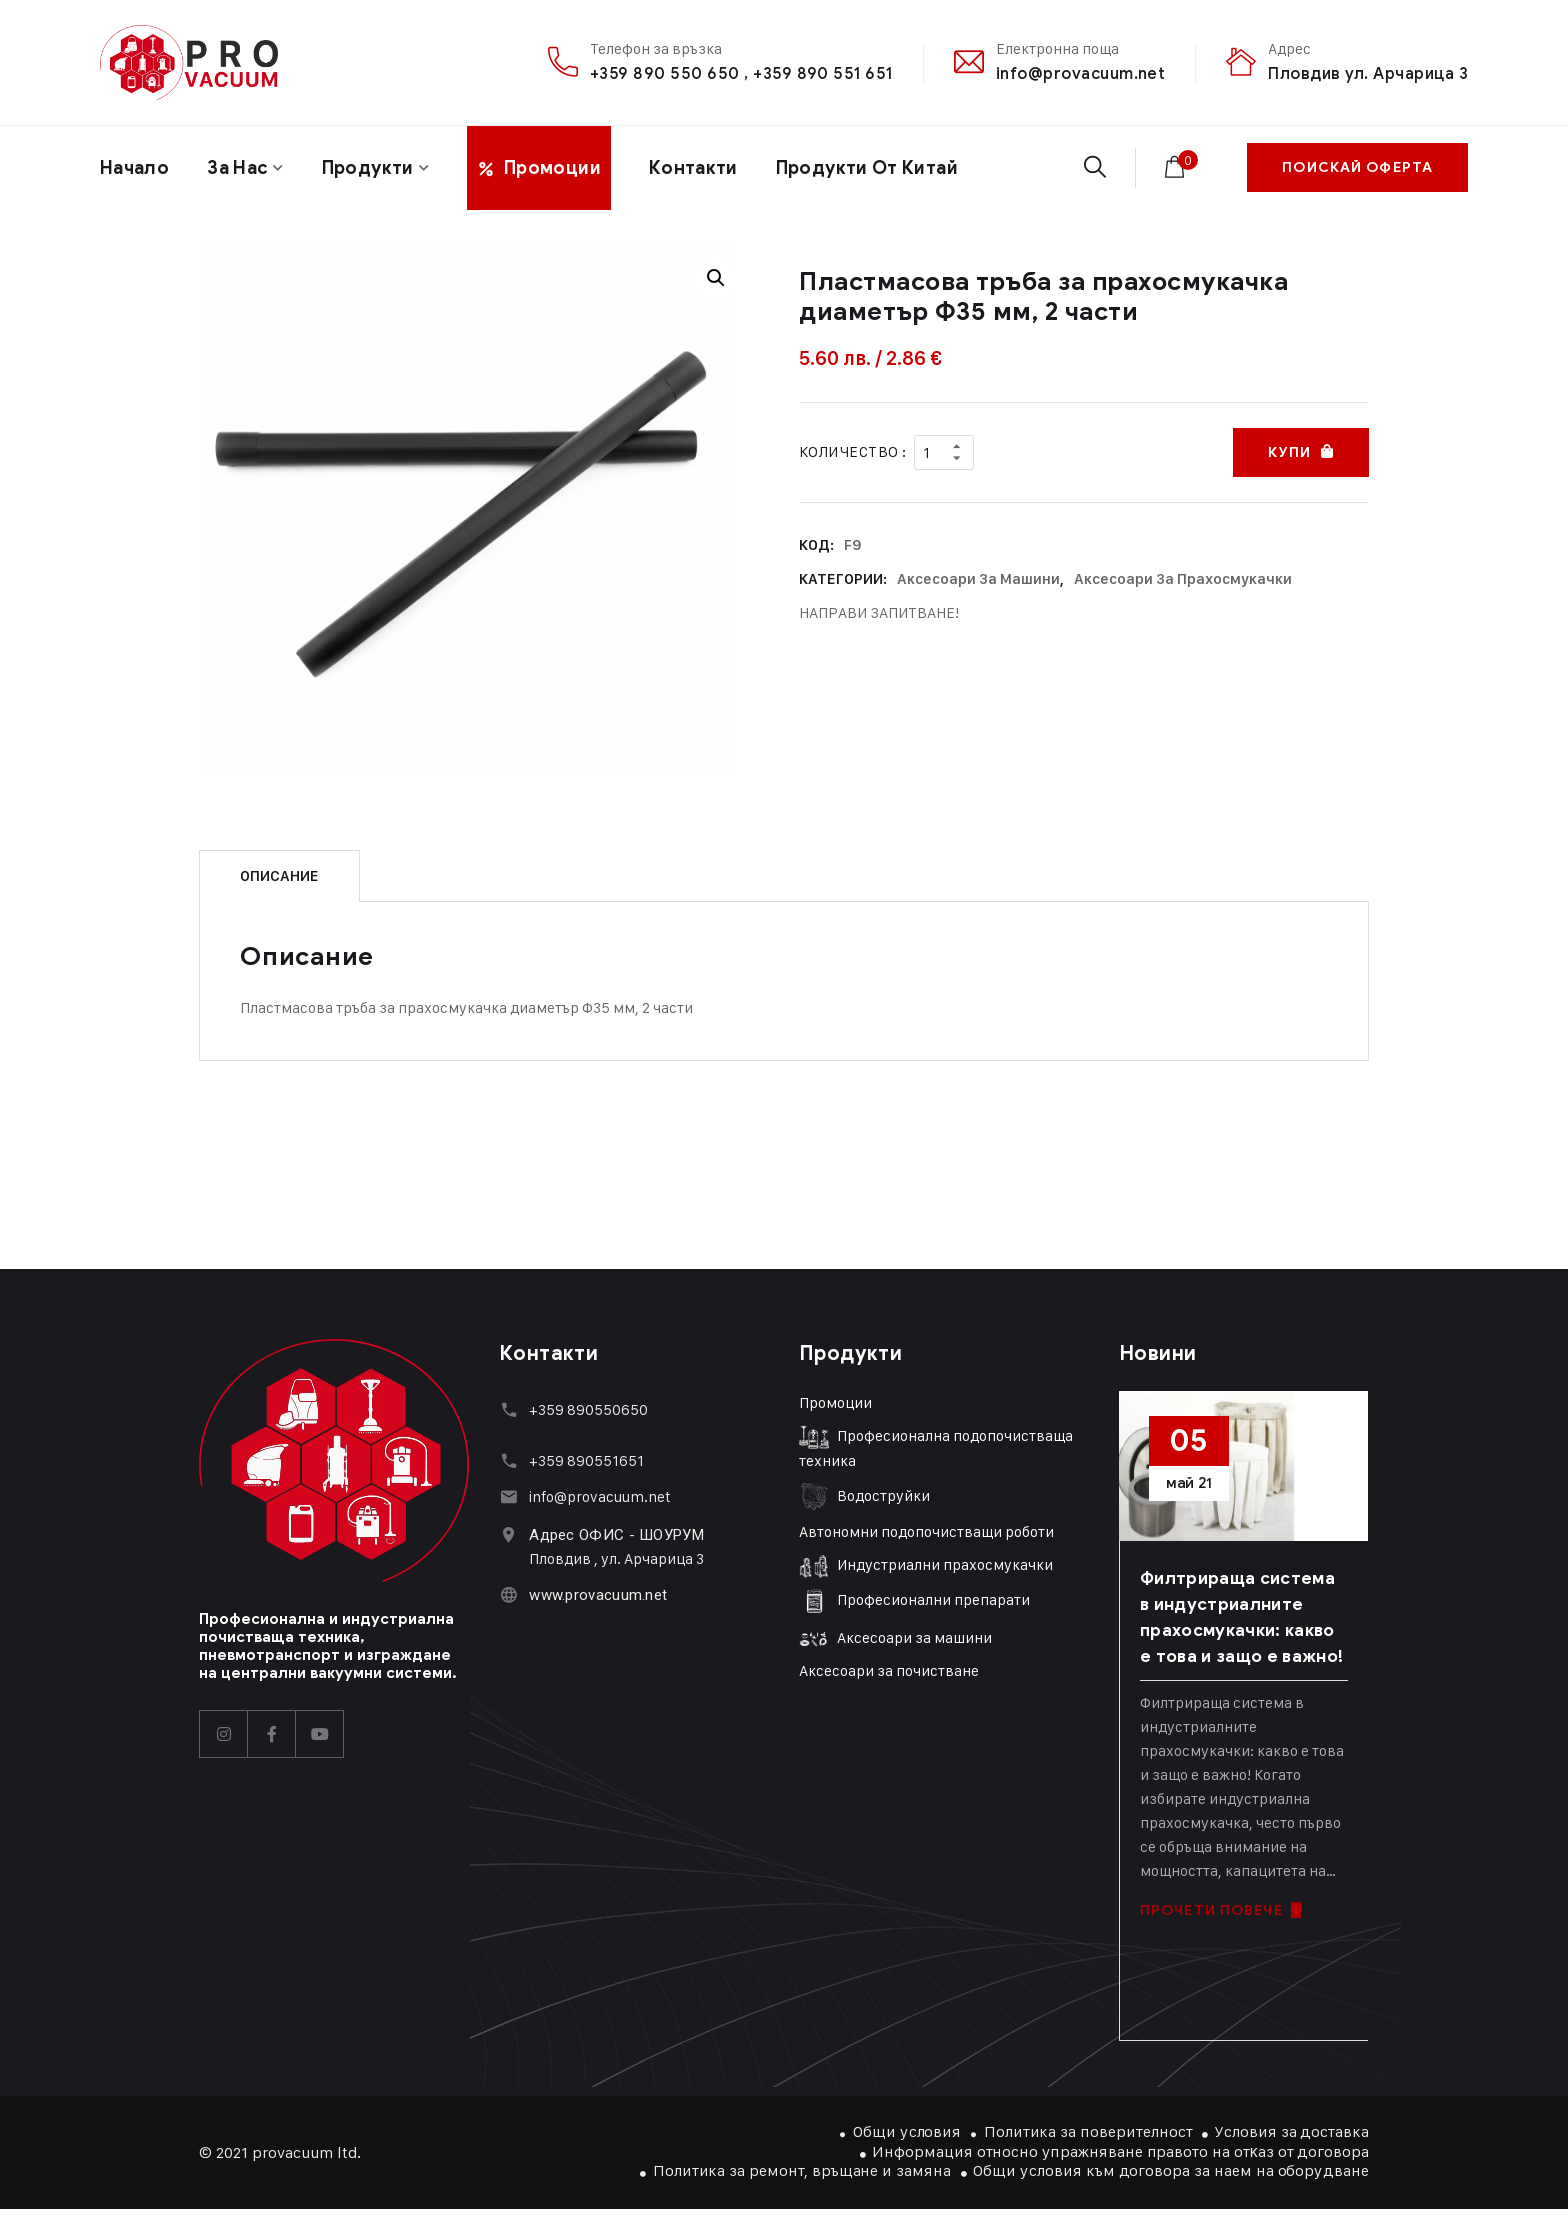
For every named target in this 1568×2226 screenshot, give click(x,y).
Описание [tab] (279, 876)
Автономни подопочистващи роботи (926, 1531)
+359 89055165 (583, 1460)
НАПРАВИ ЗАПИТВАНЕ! (879, 612)
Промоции (835, 1402)
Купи (1289, 452)
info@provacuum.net (1081, 73)
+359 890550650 (588, 1409)
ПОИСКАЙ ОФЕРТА (1357, 167)
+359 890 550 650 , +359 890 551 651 (741, 73)
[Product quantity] (944, 452)
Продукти (368, 168)
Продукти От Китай (867, 168)
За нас (237, 168)
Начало (134, 168)
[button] (716, 278)
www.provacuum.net (598, 1595)
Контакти (693, 168)
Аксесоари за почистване (889, 1670)
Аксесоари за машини (978, 579)
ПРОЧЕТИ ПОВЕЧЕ (1220, 1910)
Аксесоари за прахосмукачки (1183, 579)
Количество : (852, 451)
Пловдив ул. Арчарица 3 (1368, 73)
